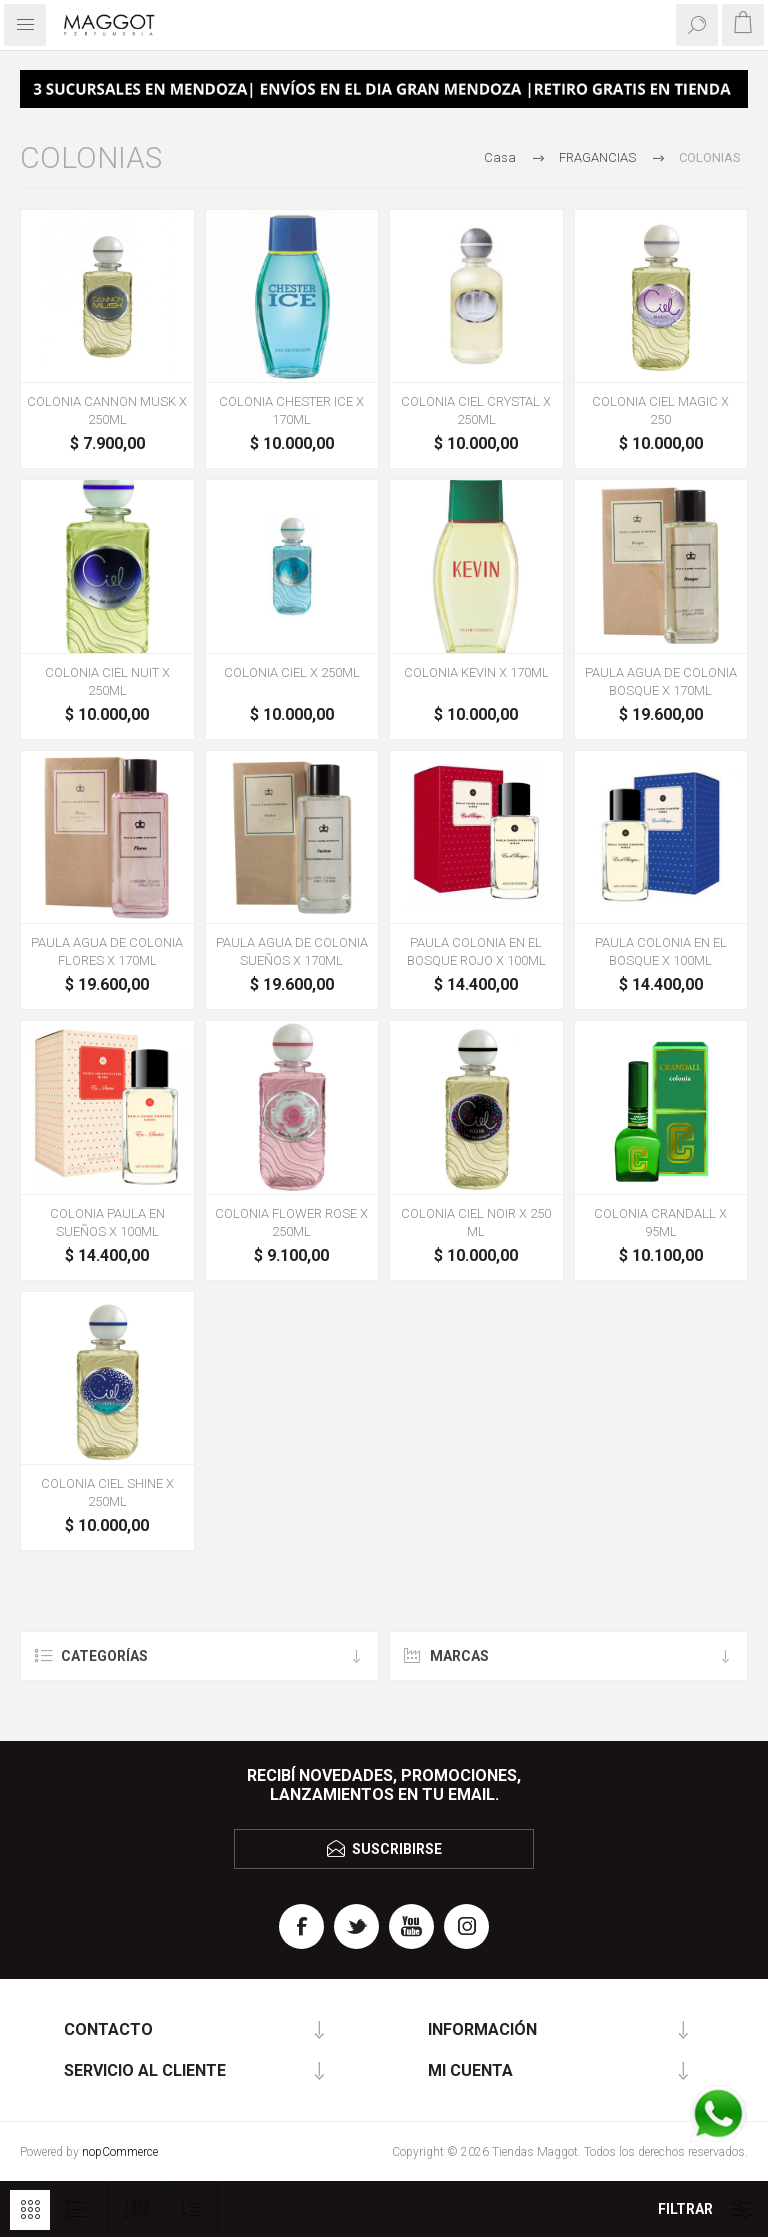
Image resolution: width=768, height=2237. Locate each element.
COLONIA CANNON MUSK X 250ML (107, 410)
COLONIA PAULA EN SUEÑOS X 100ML (107, 1222)
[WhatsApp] (718, 2115)
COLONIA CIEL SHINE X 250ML (107, 1492)
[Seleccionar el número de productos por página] (135, 2209)
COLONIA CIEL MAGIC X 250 (660, 410)
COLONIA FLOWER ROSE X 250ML (291, 1222)
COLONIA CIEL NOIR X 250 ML (476, 1222)
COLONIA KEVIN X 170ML (476, 672)
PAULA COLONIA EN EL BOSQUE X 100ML (661, 951)
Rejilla (30, 2210)
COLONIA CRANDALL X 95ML (660, 1222)
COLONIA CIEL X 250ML (292, 672)
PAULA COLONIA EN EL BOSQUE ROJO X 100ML (476, 951)
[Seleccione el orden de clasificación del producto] (190, 2209)
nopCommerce (120, 2152)
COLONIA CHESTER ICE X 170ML (291, 410)
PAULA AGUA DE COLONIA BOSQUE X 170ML (661, 681)
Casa (500, 157)
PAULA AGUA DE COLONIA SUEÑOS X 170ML (292, 951)
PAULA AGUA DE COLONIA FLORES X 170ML (107, 951)
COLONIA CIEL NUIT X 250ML (107, 681)
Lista (75, 2210)
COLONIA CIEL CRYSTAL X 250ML (476, 410)
